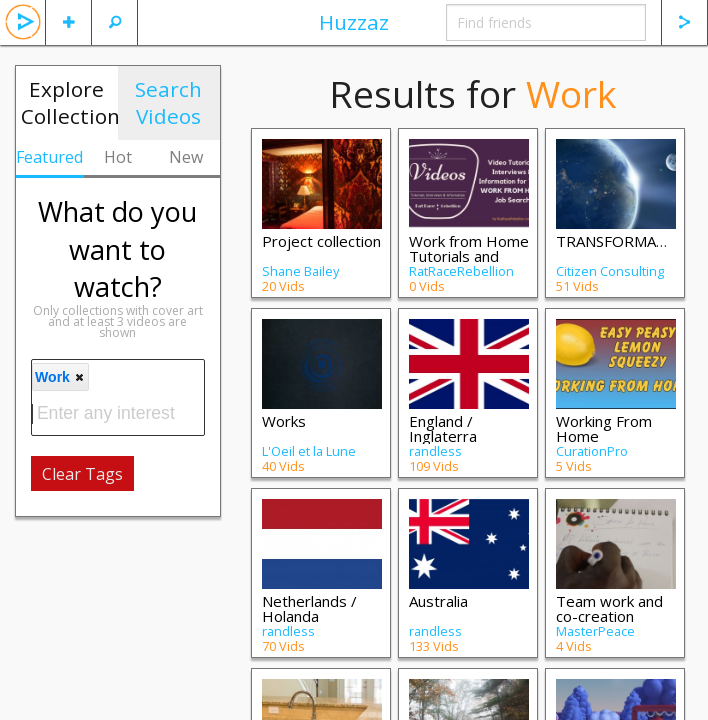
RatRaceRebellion (461, 271)
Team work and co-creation (609, 608)
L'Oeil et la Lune (309, 451)
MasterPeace (595, 631)
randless (435, 451)
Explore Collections (69, 102)
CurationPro (592, 451)
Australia (438, 601)
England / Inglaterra (443, 428)
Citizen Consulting (610, 271)
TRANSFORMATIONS (629, 241)
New (186, 157)
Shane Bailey (300, 271)
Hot (118, 157)
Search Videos (168, 102)
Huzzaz (354, 22)
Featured (49, 157)
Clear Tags (82, 474)
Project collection (321, 241)
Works (284, 421)
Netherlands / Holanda (309, 608)
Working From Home (604, 428)
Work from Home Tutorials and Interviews (469, 256)
